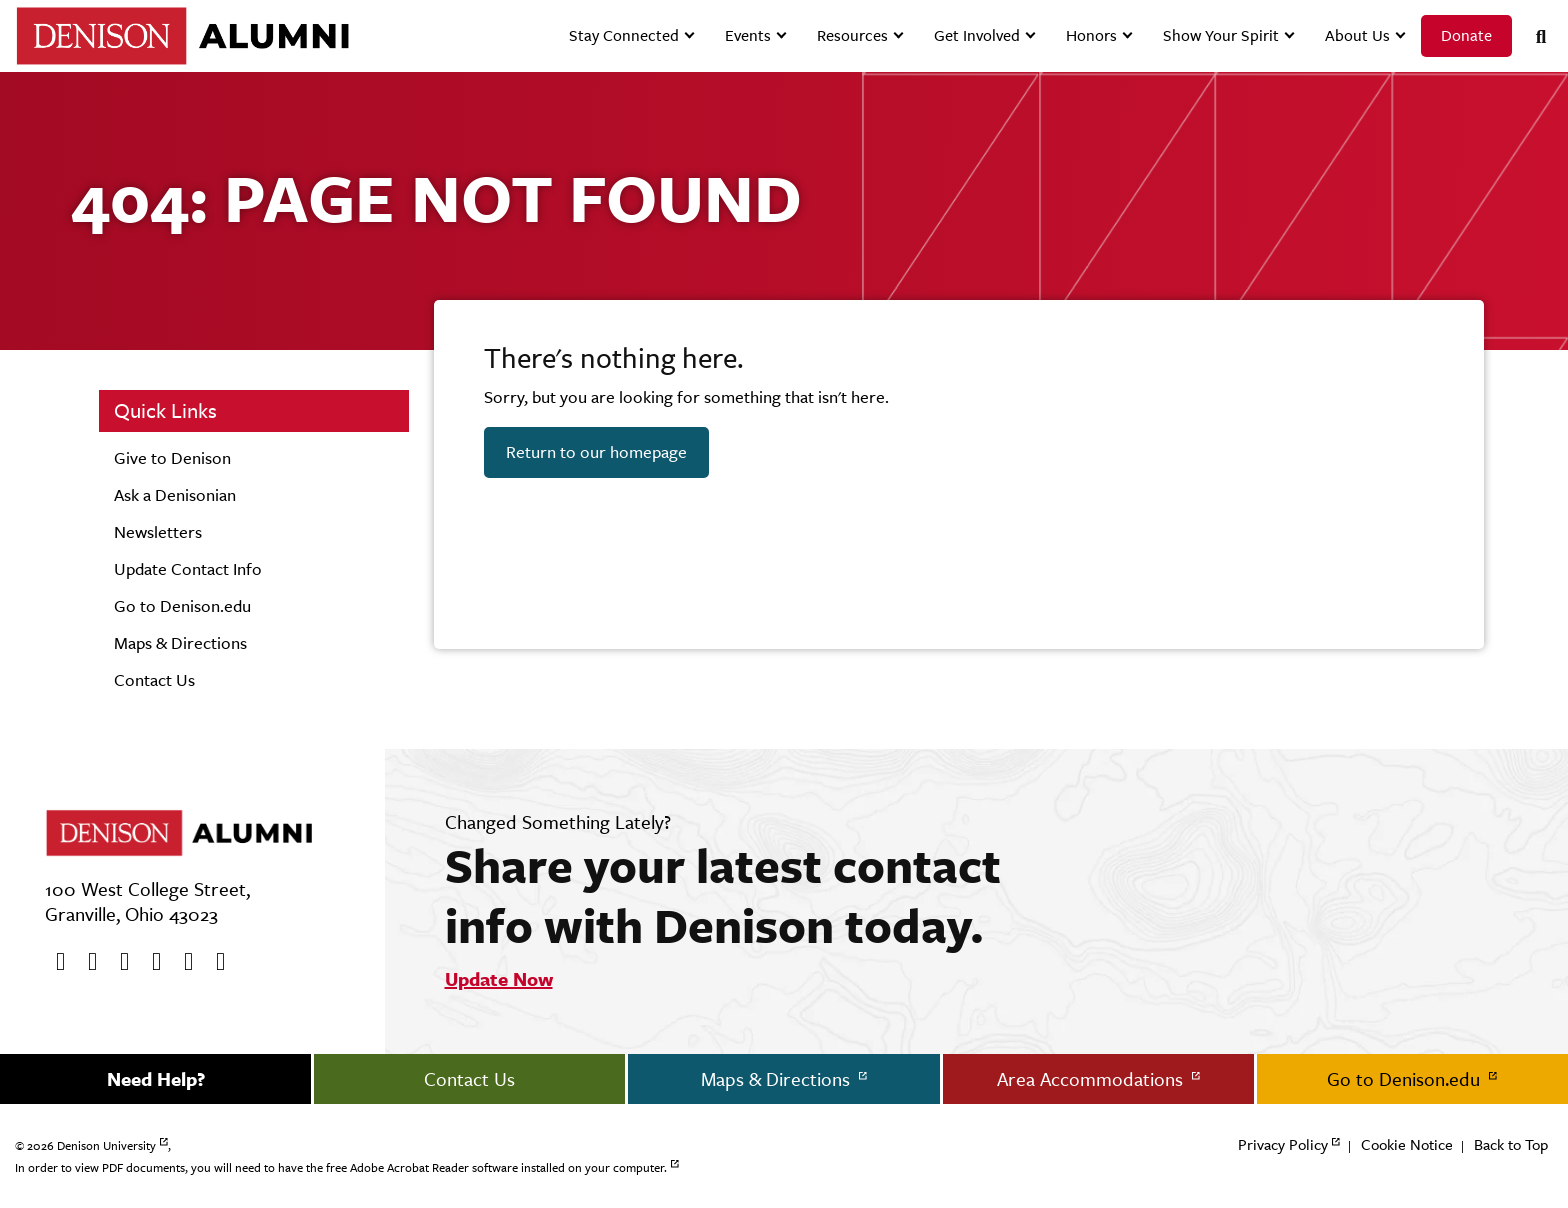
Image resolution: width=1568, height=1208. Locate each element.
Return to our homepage (596, 452)
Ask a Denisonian (175, 495)
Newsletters (158, 532)
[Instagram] (150, 962)
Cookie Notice (1407, 1144)
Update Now (499, 979)
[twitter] (86, 962)
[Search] (1533, 36)
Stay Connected (624, 35)
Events (748, 35)
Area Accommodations (1092, 1079)
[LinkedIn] (214, 962)
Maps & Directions (180, 643)
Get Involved (977, 35)
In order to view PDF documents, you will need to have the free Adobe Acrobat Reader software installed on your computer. (341, 1168)
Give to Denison (172, 458)
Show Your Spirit (1221, 35)
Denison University (106, 1146)
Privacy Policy (1283, 1144)
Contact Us (154, 680)
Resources (852, 35)
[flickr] (182, 962)
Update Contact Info (188, 569)
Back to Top (1511, 1144)
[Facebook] (54, 962)
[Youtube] (118, 962)
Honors (1091, 35)
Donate (1466, 35)
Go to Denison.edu (182, 606)
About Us (1357, 35)
